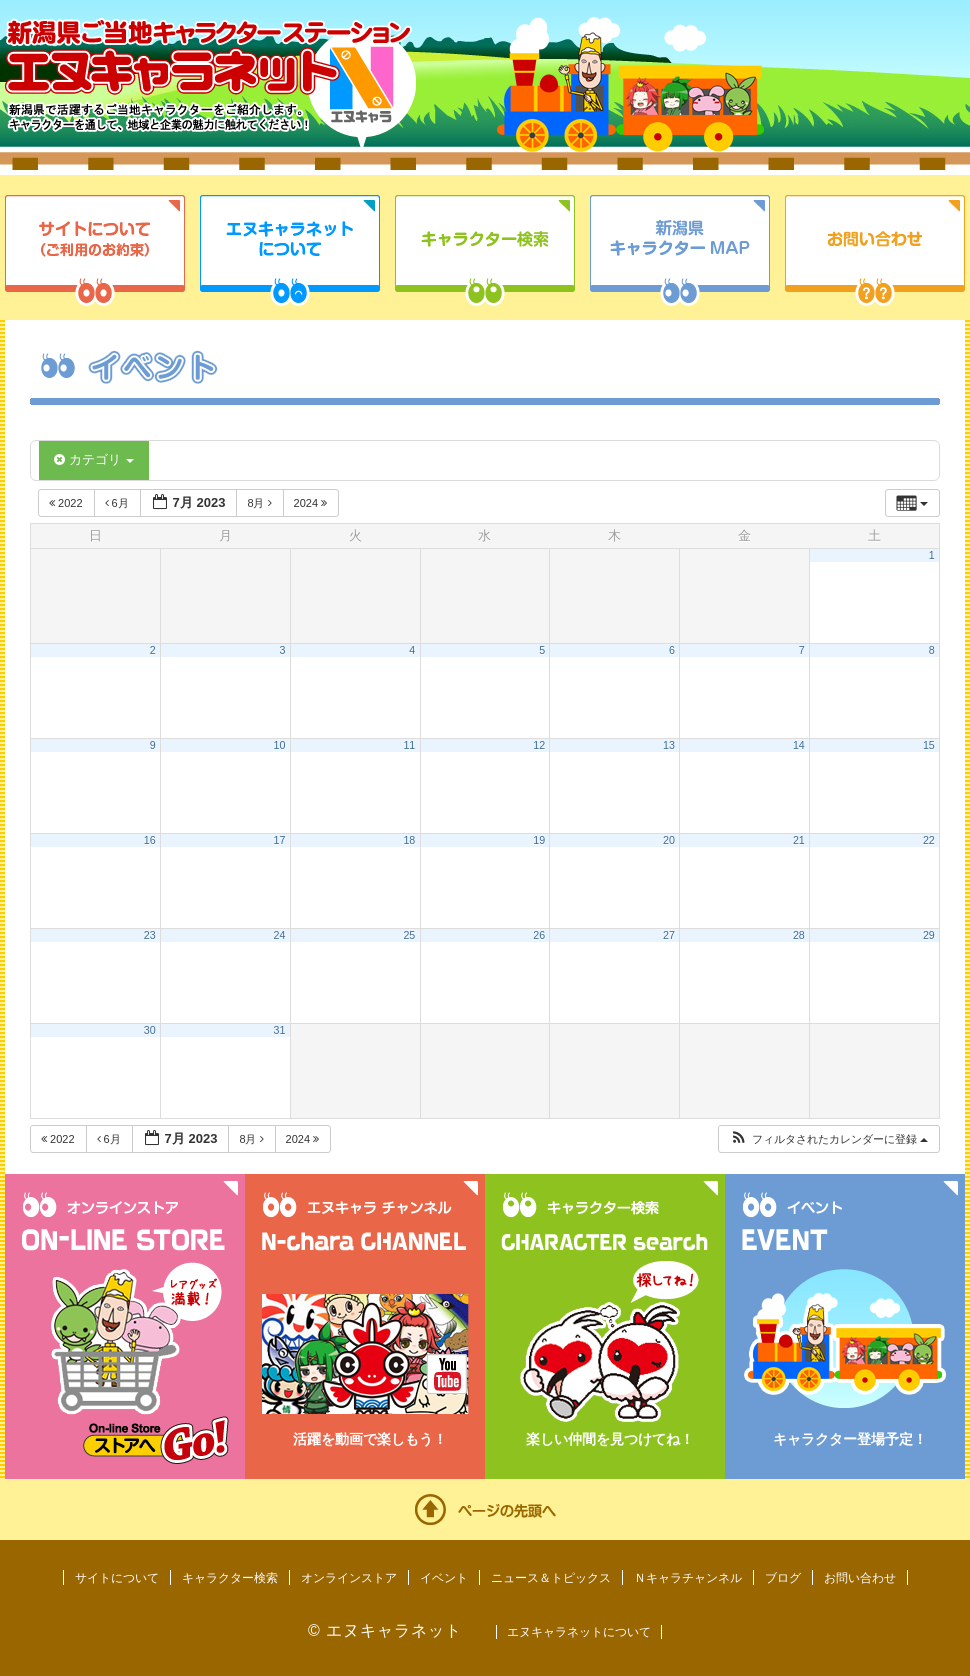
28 (799, 935)
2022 (67, 503)
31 (280, 1030)
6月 (118, 503)
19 (539, 840)
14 (799, 745)
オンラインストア (349, 1578)
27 (669, 935)
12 (539, 745)
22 (929, 840)
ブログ (783, 1578)
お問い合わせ (875, 250)
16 (150, 840)
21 (799, 840)
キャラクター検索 (485, 250)
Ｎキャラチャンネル (688, 1578)
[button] (828, 1139)
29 (929, 935)
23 (150, 935)
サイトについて (95, 250)
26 (539, 935)
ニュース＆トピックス (551, 1578)
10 (280, 745)
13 (669, 745)
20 (669, 840)
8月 (260, 503)
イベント (444, 1578)
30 (150, 1030)
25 (409, 935)
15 (929, 745)
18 (409, 840)
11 (409, 745)
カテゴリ (94, 459)
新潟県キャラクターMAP (680, 250)
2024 (312, 503)
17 (280, 840)
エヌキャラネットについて (290, 250)
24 (280, 935)
